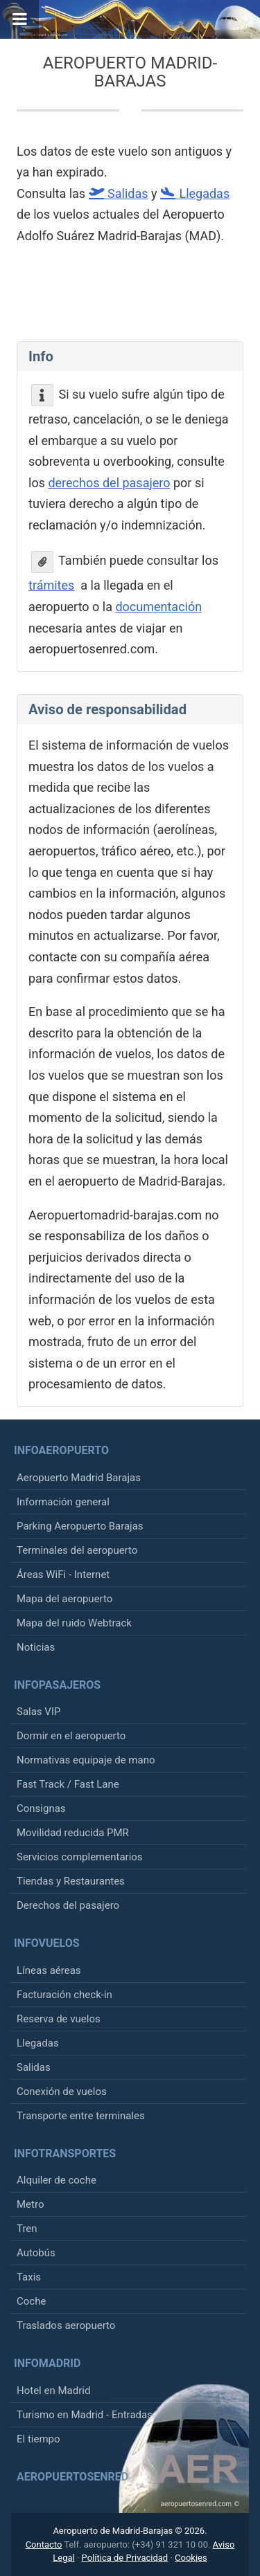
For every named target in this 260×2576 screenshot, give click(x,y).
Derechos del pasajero (68, 1905)
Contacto (44, 2544)
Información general (63, 1502)
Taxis (29, 2277)
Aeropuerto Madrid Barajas (79, 1477)
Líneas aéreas (49, 1970)
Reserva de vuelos (59, 2019)
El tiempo (38, 2439)
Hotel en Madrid (53, 2390)
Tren (27, 2228)
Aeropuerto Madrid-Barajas (130, 72)
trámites (51, 585)
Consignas (41, 1808)
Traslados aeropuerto (66, 2325)
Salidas (34, 2067)
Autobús (36, 2253)
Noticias (36, 1647)
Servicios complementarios (80, 1857)
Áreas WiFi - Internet (63, 1574)
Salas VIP (38, 1711)
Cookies (191, 2557)
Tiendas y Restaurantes (71, 1881)
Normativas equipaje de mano (86, 1760)
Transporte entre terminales (81, 2116)
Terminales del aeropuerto (77, 1550)
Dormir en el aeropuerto (71, 1736)
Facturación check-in (64, 1994)
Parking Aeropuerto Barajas (80, 1526)
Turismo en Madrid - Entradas (85, 2415)
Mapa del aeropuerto (64, 1599)
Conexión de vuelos (62, 2091)
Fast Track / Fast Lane (68, 1784)
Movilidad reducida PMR (73, 1832)
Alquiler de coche (56, 2180)
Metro (30, 2204)
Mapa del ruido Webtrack (74, 1623)
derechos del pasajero (109, 482)
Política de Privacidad (125, 2557)
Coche (31, 2301)
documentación (158, 606)
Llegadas (38, 2043)
